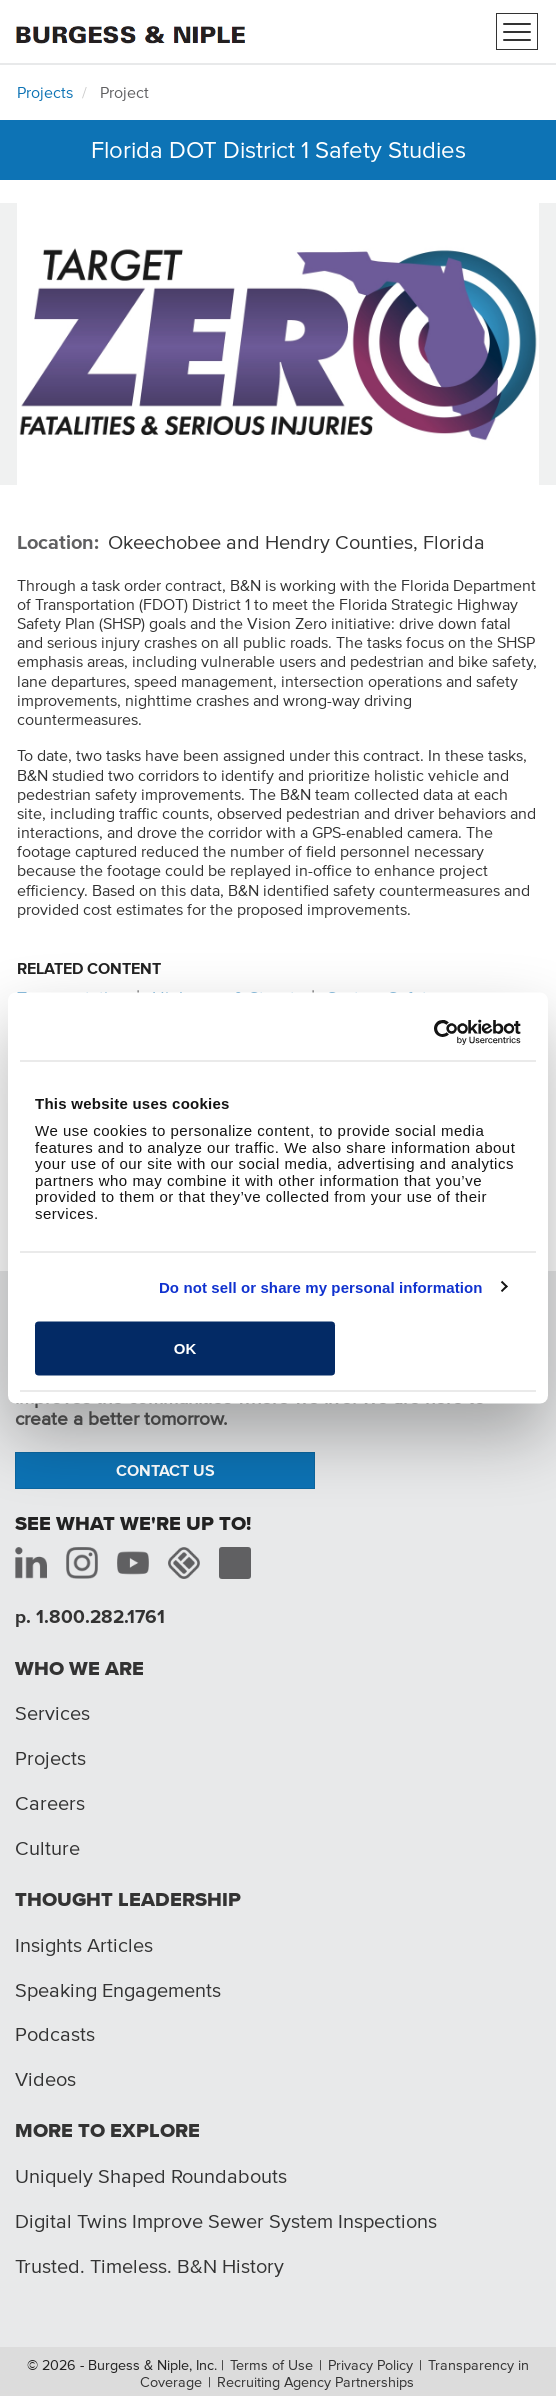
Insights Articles (84, 1945)
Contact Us (165, 1470)
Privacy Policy (370, 2365)
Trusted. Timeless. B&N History (149, 2266)
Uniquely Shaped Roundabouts (151, 2176)
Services (52, 1713)
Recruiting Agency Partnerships (315, 2382)
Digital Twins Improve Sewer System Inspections (226, 2221)
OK (185, 1348)
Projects (45, 92)
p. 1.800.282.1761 (90, 1616)
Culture (47, 1848)
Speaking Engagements (118, 1990)
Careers (50, 1803)
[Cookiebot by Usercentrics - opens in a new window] (433, 1033)
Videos (45, 2079)
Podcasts (55, 2034)
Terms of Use (271, 2365)
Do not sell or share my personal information (321, 1286)
